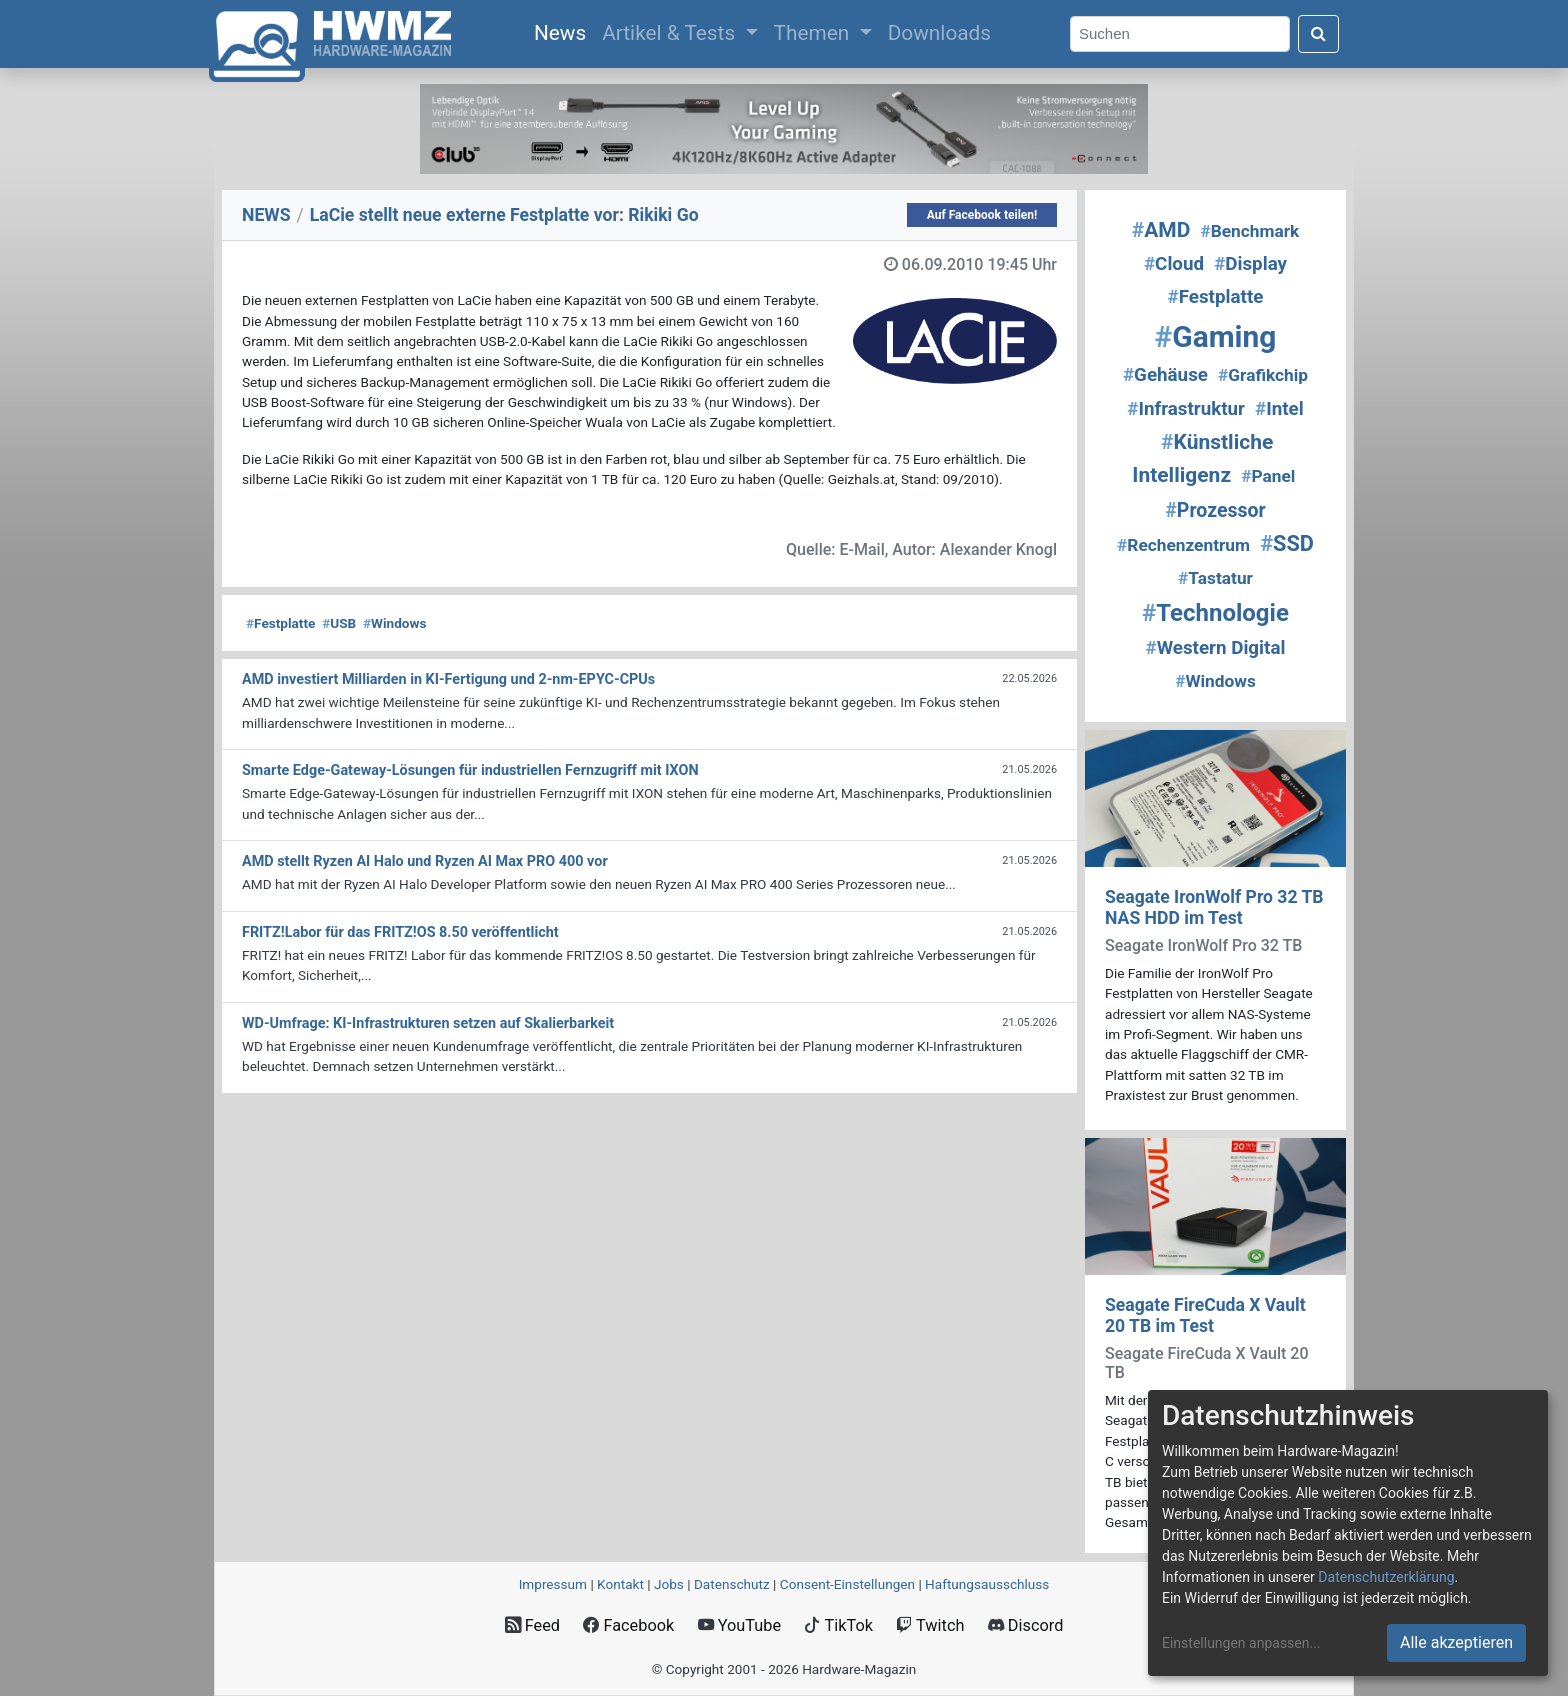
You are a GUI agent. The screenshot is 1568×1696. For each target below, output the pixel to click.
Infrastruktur (1186, 409)
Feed (532, 1625)
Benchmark (1249, 231)
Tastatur (1215, 578)
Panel (1268, 476)
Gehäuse (1165, 375)
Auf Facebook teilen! (982, 215)
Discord (1026, 1625)
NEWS (266, 215)
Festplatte (280, 623)
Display (1250, 264)
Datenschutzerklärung (1386, 1577)
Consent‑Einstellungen (847, 1584)
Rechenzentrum (1183, 545)
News (564, 31)
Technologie (1215, 613)
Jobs (669, 1584)
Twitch (930, 1625)
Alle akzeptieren (1456, 1642)
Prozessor (1215, 510)
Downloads (939, 33)
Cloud (1174, 264)
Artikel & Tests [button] (671, 33)
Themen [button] (814, 33)
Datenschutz (732, 1584)
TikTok (838, 1625)
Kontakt (620, 1584)
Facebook (628, 1625)
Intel (1279, 409)
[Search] (1180, 34)
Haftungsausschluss (987, 1584)
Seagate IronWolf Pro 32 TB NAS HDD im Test (1214, 907)
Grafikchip (1263, 375)
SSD (1287, 543)
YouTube (739, 1625)
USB (339, 623)
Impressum (553, 1584)
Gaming (1216, 336)
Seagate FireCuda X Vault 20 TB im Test (1205, 1315)
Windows (394, 623)
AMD (1161, 230)
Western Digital (1216, 648)
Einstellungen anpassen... (1241, 1643)
